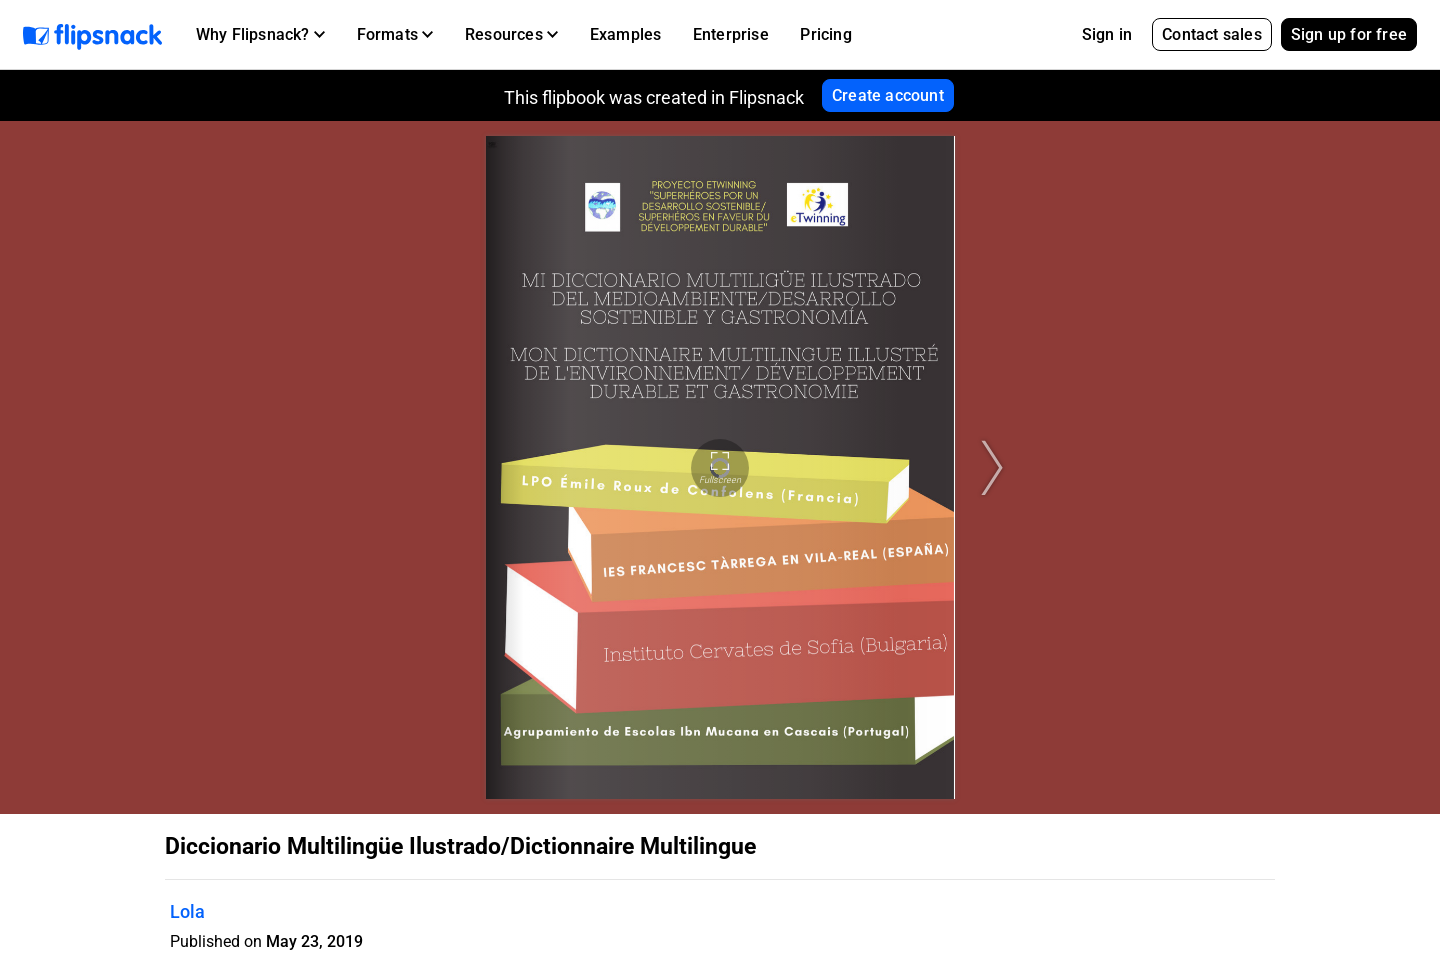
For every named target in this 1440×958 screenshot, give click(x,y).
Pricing (825, 34)
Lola (187, 911)
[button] (260, 35)
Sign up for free (1349, 34)
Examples (626, 34)
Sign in (1107, 34)
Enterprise (731, 34)
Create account (888, 95)
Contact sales (1212, 34)
